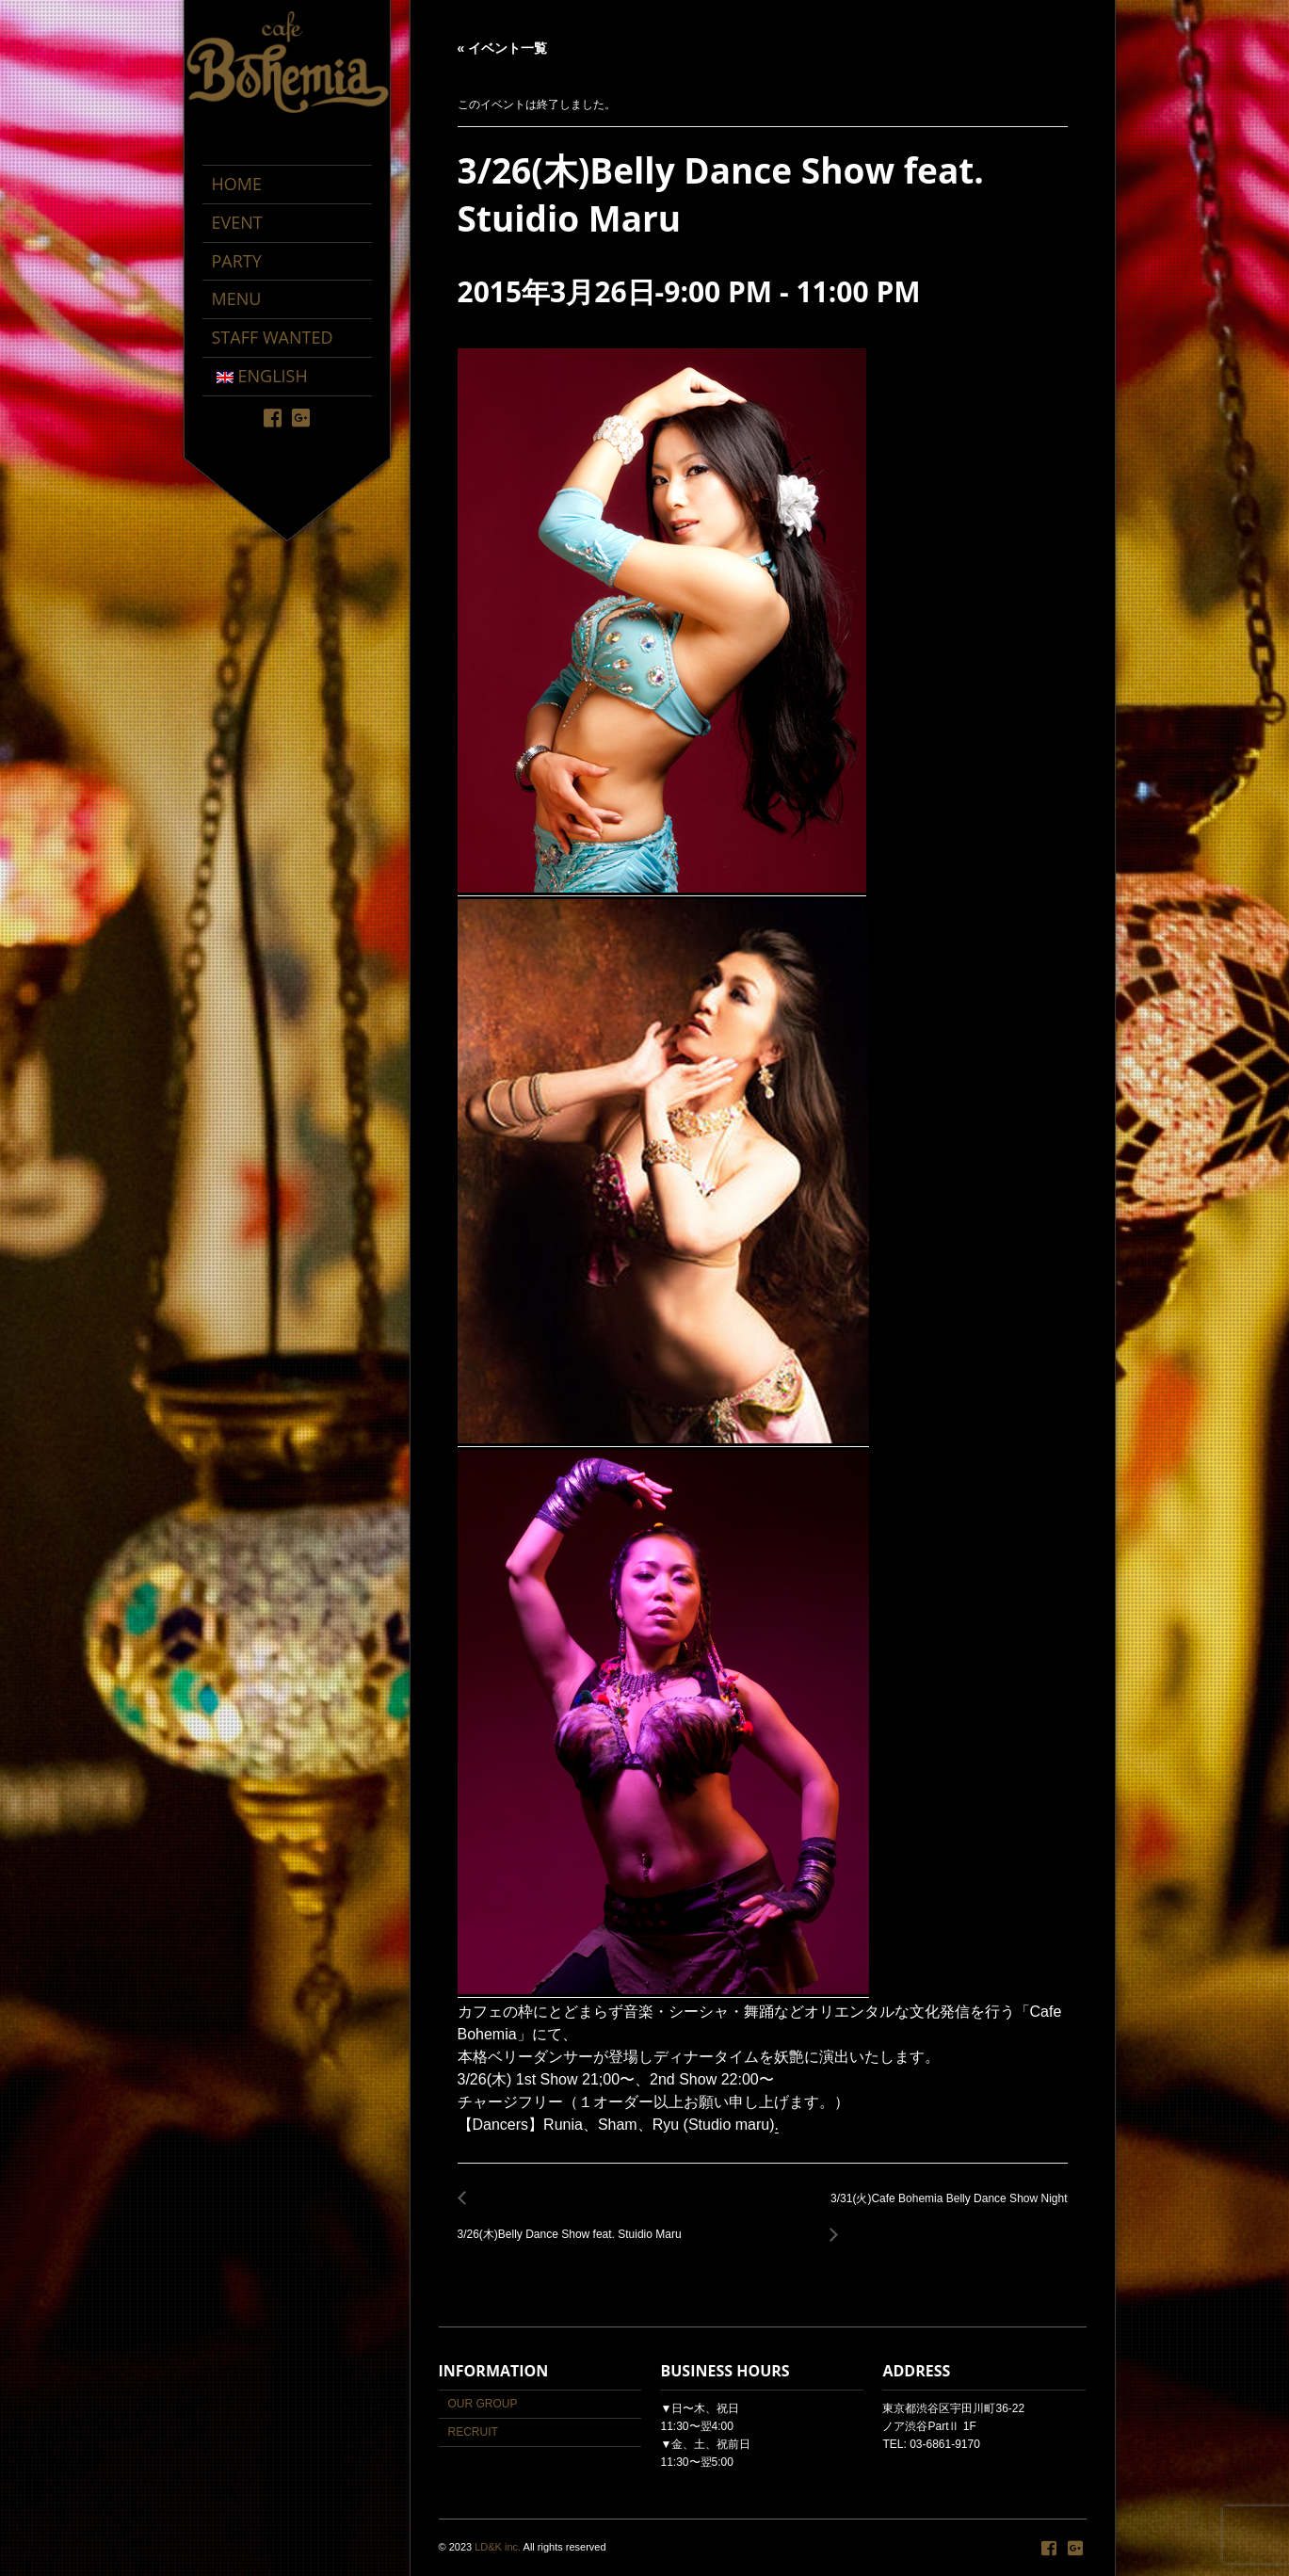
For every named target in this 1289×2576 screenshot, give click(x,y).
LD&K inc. (498, 2546)
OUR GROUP (483, 2403)
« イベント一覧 (503, 48)
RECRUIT (473, 2432)
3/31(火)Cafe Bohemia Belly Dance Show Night (943, 2209)
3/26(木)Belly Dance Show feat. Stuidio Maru (575, 2224)
